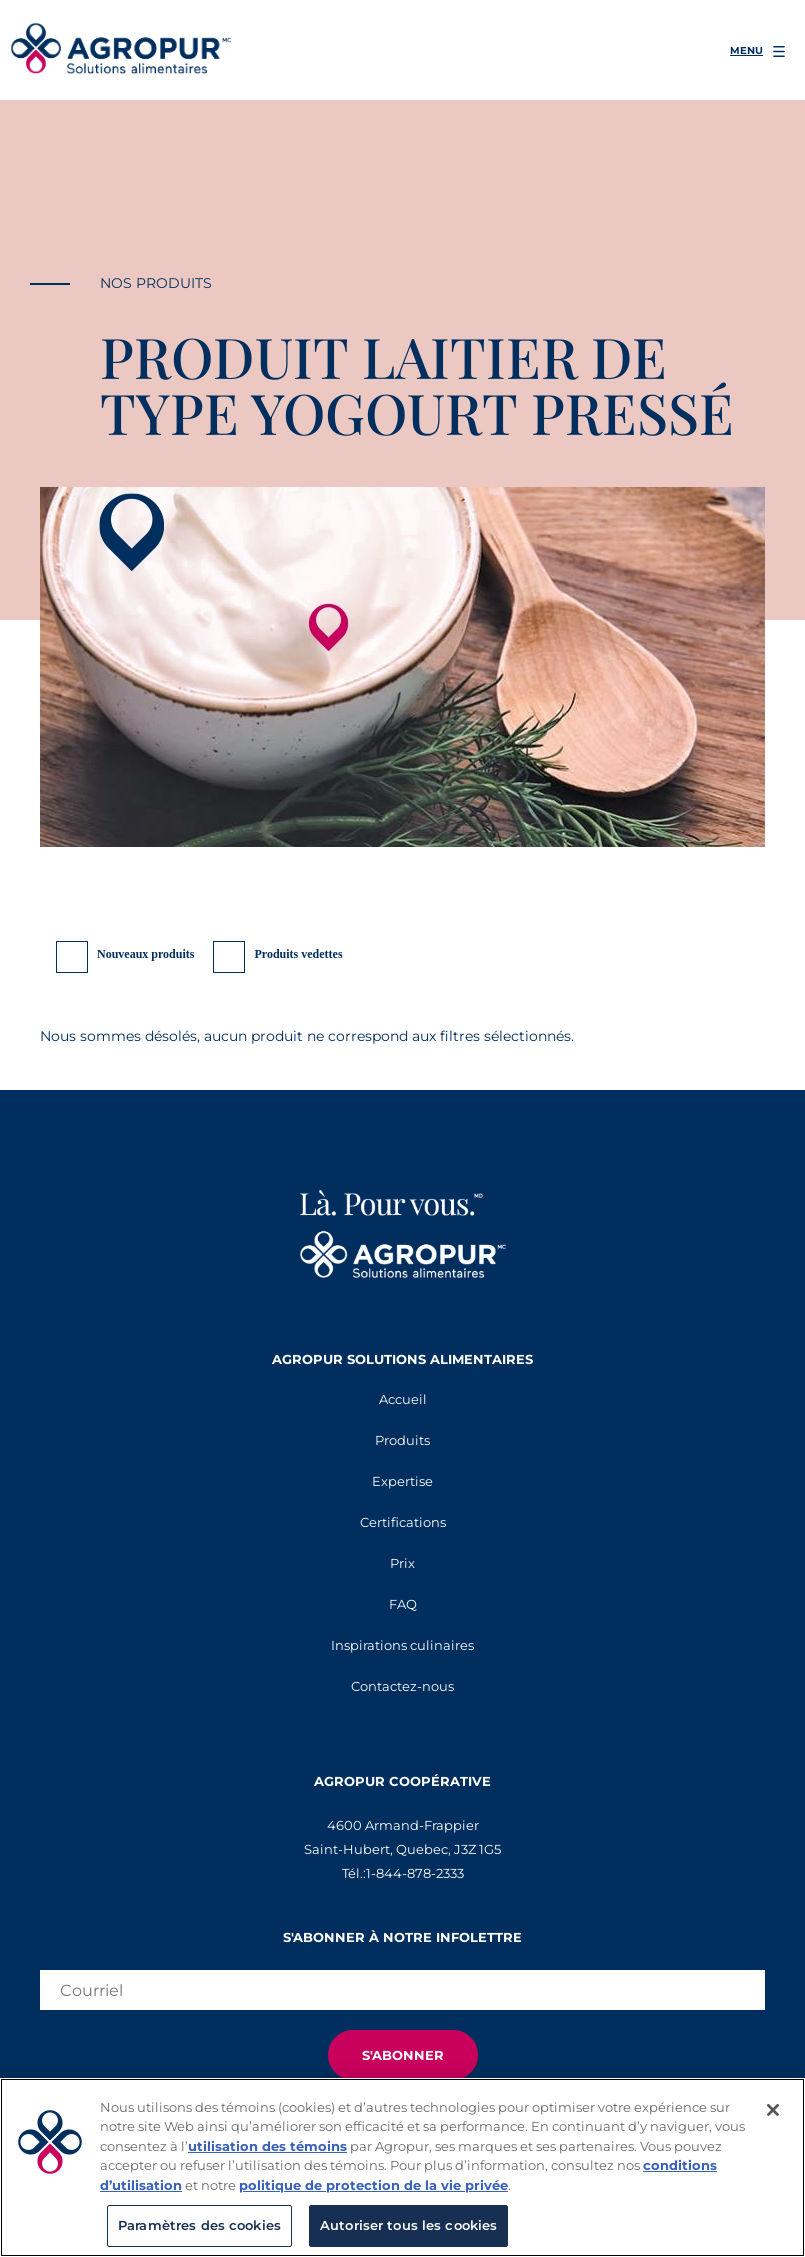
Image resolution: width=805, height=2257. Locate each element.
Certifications (403, 1522)
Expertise (402, 1481)
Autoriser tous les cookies (408, 2225)
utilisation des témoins (267, 2146)
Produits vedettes (298, 954)
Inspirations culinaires (402, 1645)
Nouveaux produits (145, 954)
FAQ (403, 1604)
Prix (402, 1563)
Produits (402, 1440)
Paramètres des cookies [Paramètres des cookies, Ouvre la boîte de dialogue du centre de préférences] (199, 2225)
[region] (402, 2167)
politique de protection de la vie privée (373, 2185)
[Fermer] (773, 2110)
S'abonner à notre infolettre (402, 1937)
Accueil (403, 1399)
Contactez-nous (402, 1686)
